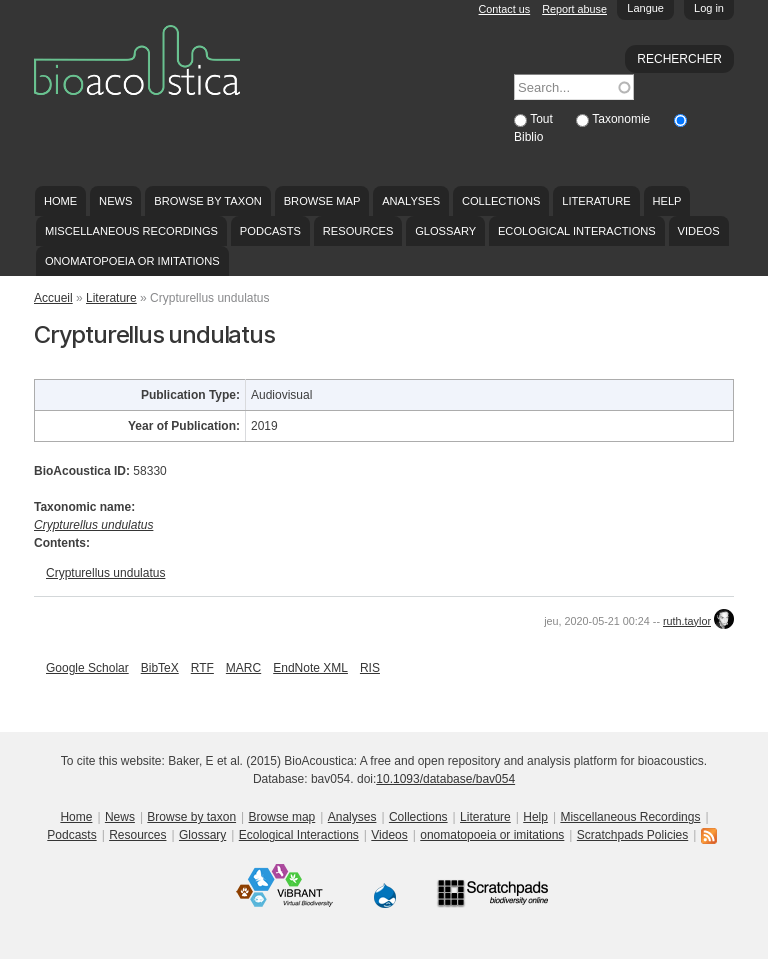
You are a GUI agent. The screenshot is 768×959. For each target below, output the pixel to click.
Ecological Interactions (577, 231)
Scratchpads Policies (632, 835)
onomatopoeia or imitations (132, 261)
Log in (709, 8)
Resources (358, 231)
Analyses (411, 201)
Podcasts (270, 231)
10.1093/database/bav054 (445, 779)
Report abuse (574, 9)
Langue (645, 8)
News (115, 201)
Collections (501, 201)
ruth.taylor (687, 621)
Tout (543, 119)
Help (666, 201)
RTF (202, 668)
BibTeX (160, 668)
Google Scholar (87, 668)
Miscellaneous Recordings (131, 231)
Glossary (445, 231)
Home (60, 201)
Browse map (322, 201)
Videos (699, 231)
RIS (370, 668)
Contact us (505, 9)
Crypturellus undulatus (105, 573)
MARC (243, 668)
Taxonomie (622, 119)
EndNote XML (310, 668)
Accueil (53, 298)
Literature (596, 201)
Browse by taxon (208, 201)
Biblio (528, 137)
